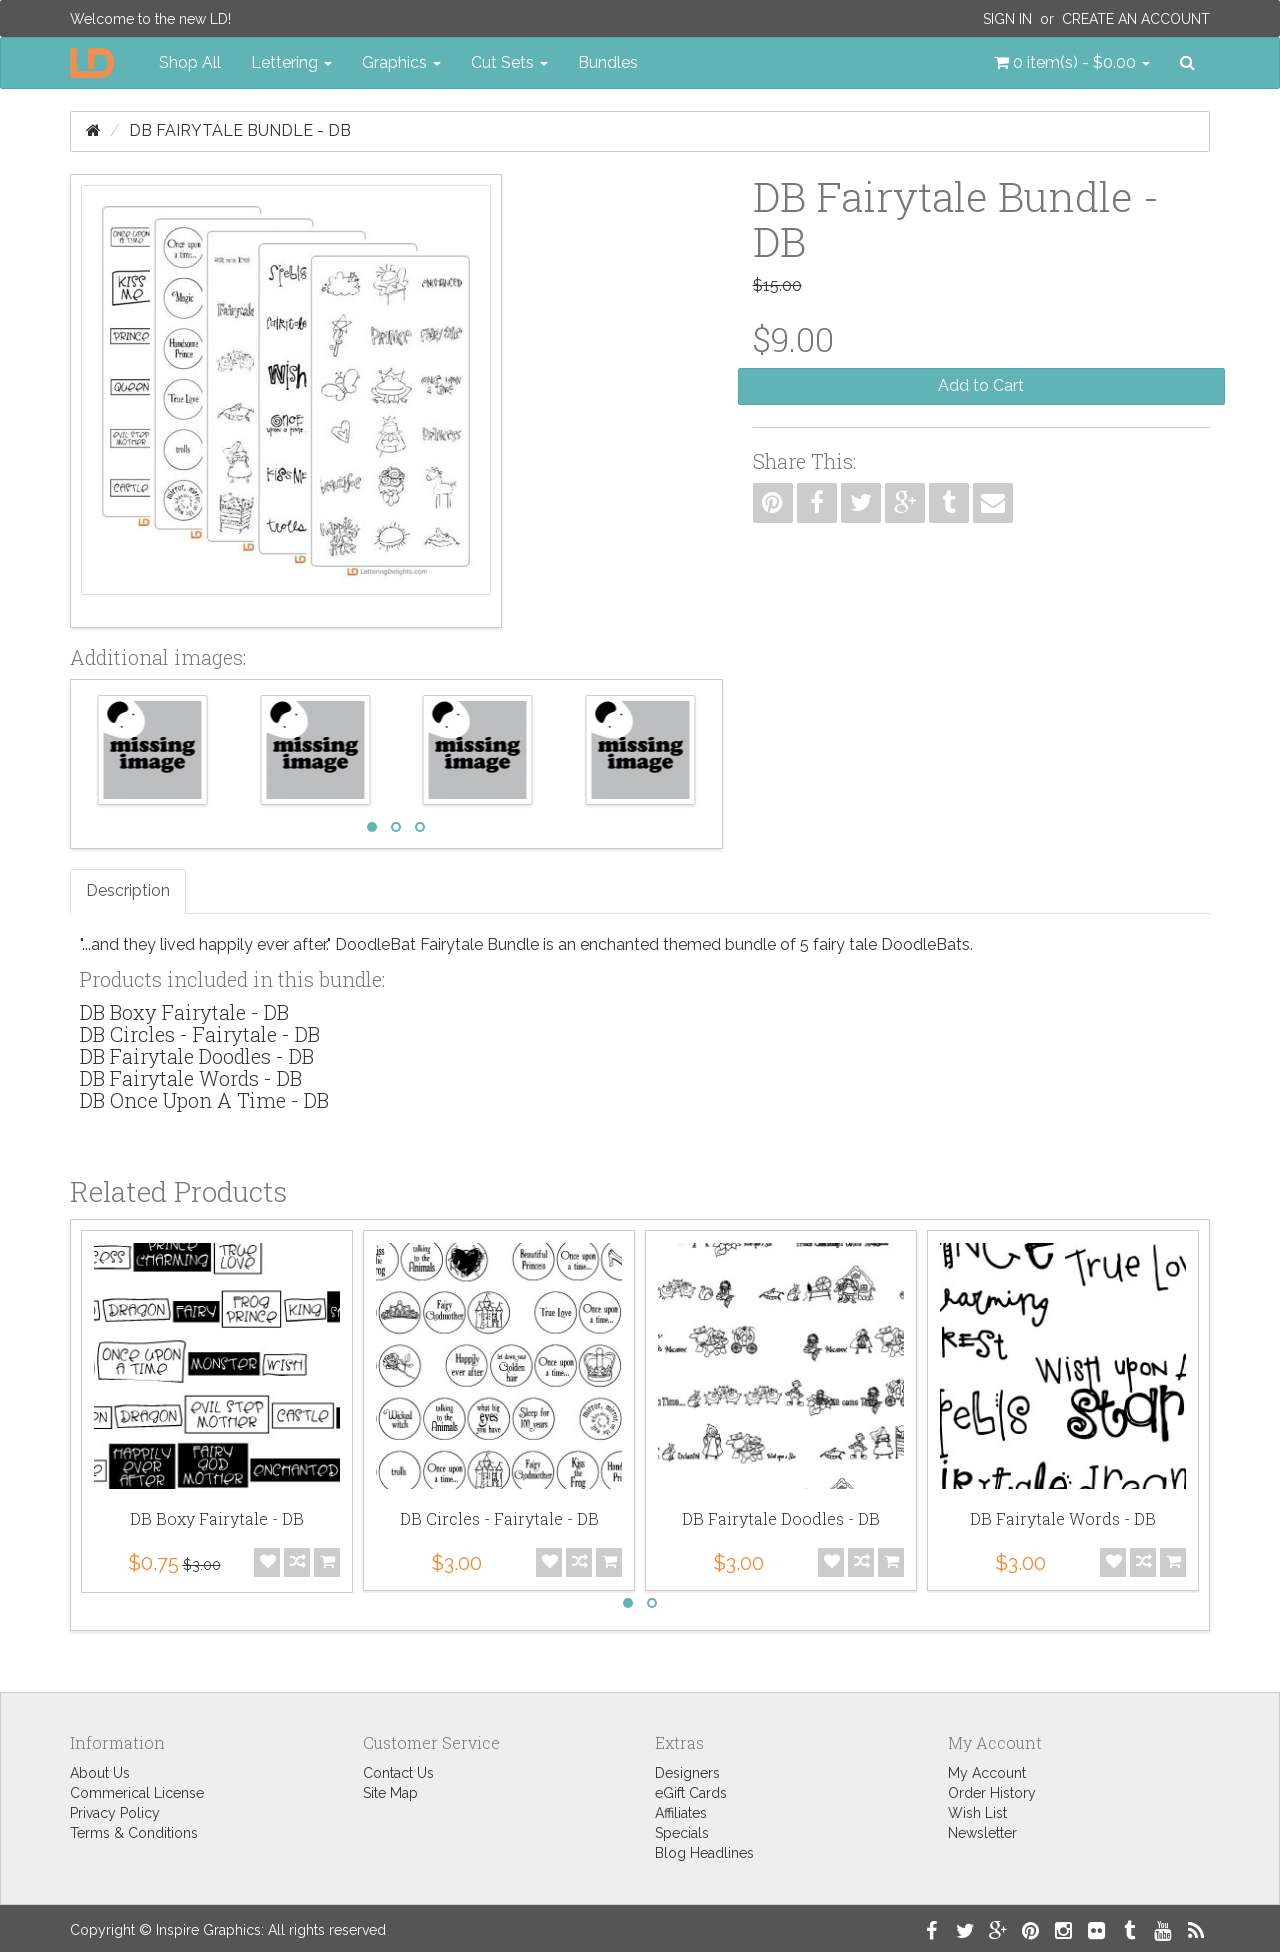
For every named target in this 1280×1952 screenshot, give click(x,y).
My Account (987, 1773)
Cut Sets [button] (509, 62)
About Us (100, 1773)
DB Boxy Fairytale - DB (184, 1012)
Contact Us (398, 1773)
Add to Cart (981, 385)
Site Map (390, 1793)
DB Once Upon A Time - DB (204, 1100)
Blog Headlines (704, 1853)
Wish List (977, 1813)
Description (128, 890)
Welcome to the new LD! (150, 19)
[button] (1072, 63)
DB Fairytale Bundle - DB (240, 130)
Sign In (1007, 19)
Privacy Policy (115, 1813)
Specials (682, 1833)
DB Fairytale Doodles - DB (197, 1056)
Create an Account (1136, 19)
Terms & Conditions (134, 1833)
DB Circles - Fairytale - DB (200, 1034)
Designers (687, 1773)
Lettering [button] (291, 62)
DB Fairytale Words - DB (191, 1078)
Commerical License (137, 1793)
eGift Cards (691, 1793)
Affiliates (681, 1813)
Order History (992, 1793)
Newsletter (982, 1833)
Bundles (608, 62)
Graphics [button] (401, 62)
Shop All (190, 62)
